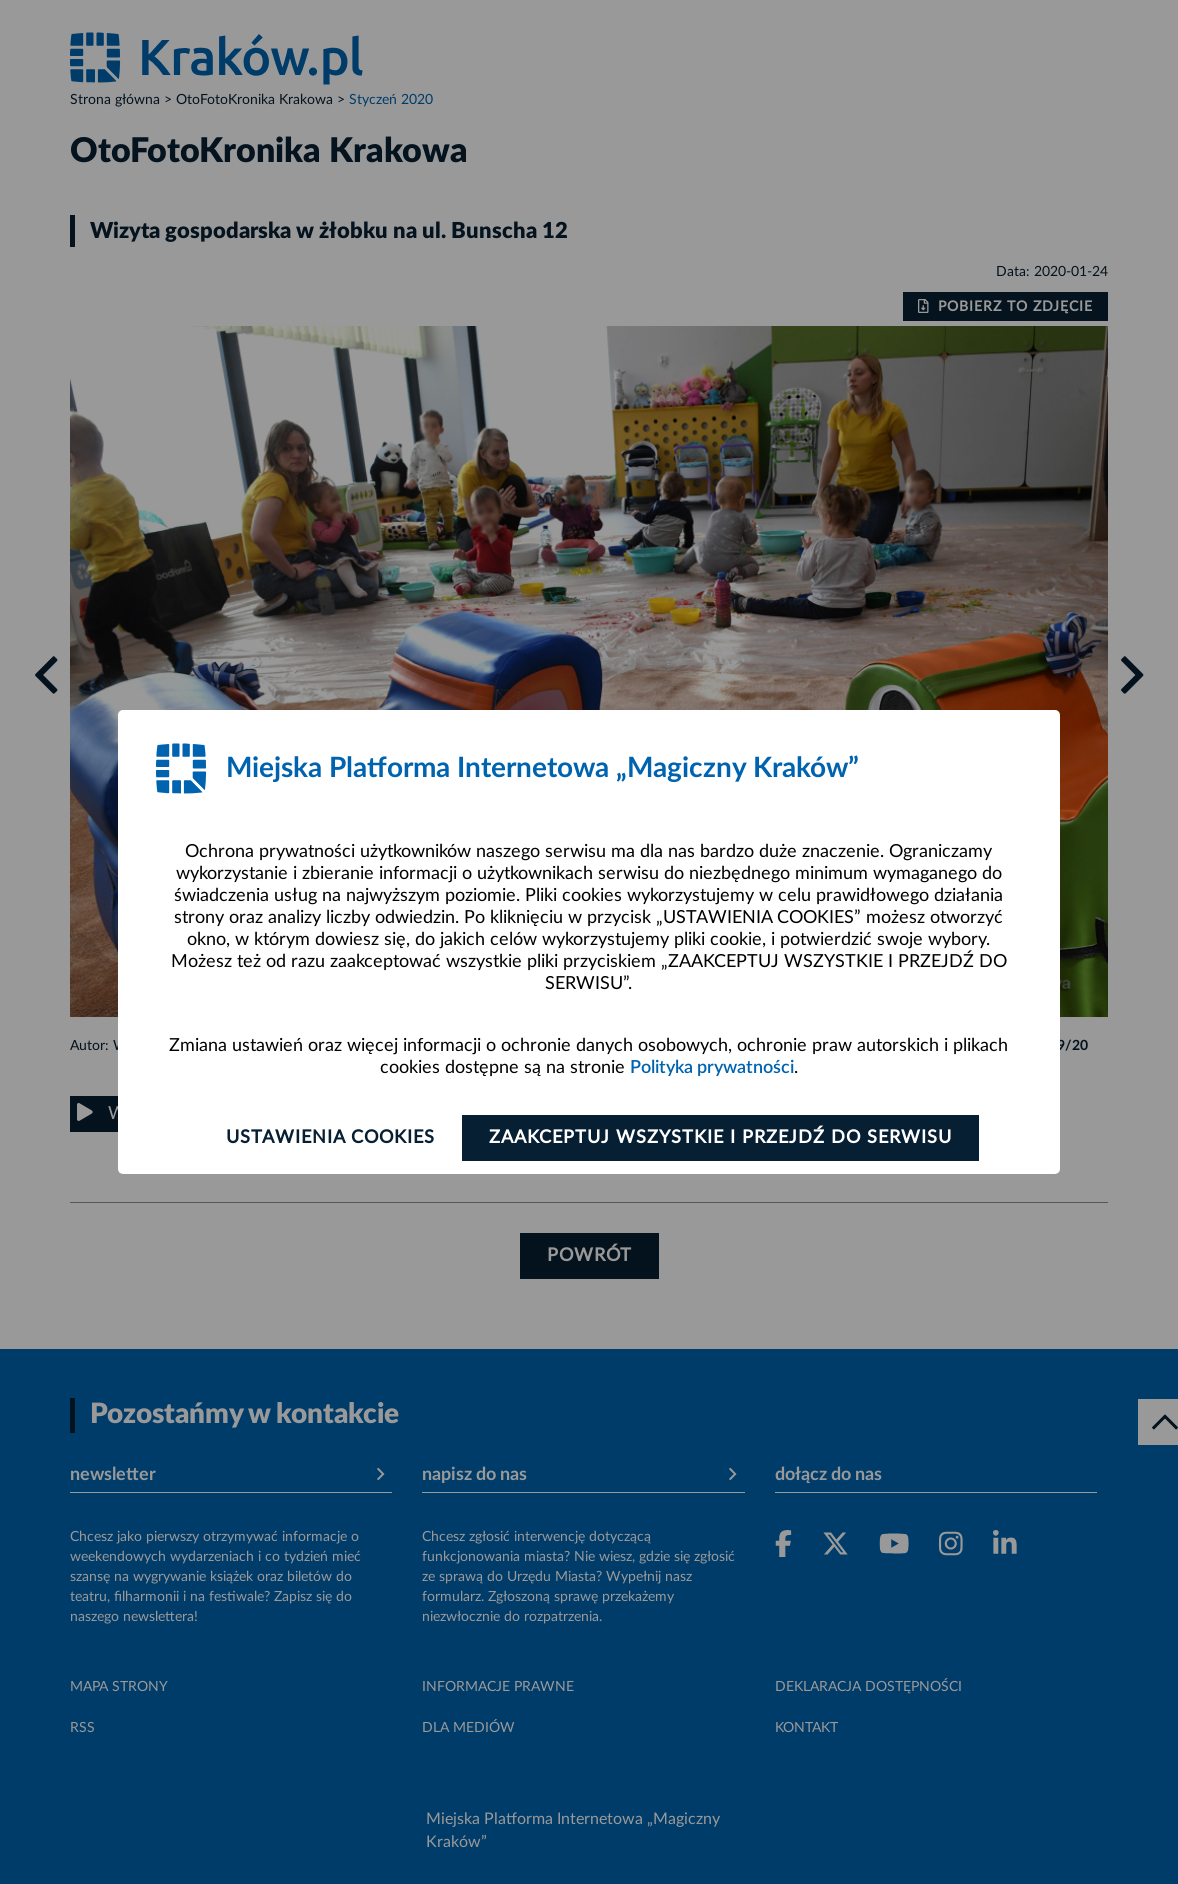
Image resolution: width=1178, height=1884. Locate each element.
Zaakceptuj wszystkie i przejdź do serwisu (720, 1138)
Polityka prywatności (712, 1068)
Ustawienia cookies (330, 1138)
